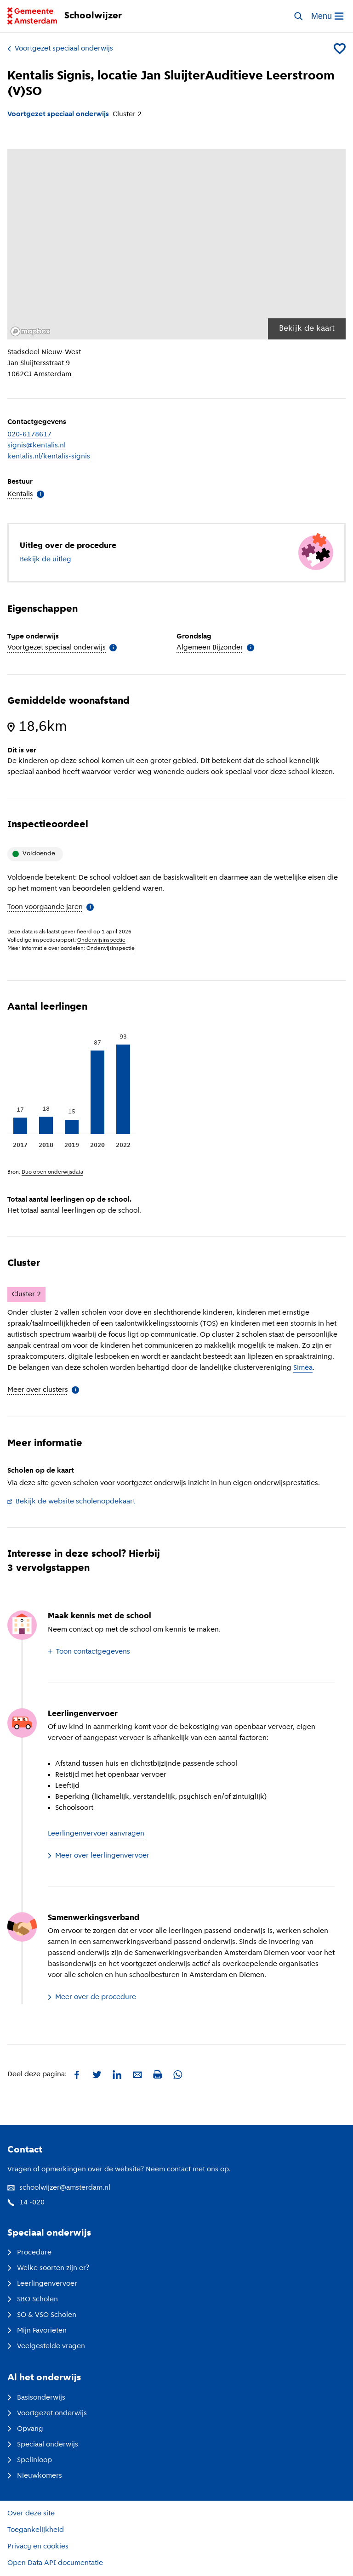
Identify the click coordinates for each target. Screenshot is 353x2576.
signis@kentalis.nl (36, 445)
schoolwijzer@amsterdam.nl (58, 2188)
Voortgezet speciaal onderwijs (60, 48)
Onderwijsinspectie (101, 940)
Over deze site (31, 2513)
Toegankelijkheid (35, 2530)
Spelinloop (29, 2460)
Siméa (303, 1368)
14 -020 (26, 2202)
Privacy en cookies (37, 2546)
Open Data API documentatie (55, 2563)
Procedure (29, 2252)
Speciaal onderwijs (42, 2444)
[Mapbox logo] (30, 331)
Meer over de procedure (92, 1997)
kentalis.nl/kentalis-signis (48, 456)
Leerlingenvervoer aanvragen (96, 1833)
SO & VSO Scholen (41, 2315)
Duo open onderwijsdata (52, 1172)
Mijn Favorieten (37, 2330)
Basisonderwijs (36, 2397)
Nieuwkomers (34, 2476)
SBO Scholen (32, 2299)
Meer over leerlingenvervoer (98, 1855)
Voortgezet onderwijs (47, 2413)
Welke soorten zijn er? (48, 2268)
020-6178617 (29, 434)
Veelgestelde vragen (46, 2346)
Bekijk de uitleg (45, 559)
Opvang (25, 2429)
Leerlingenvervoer (42, 2284)
